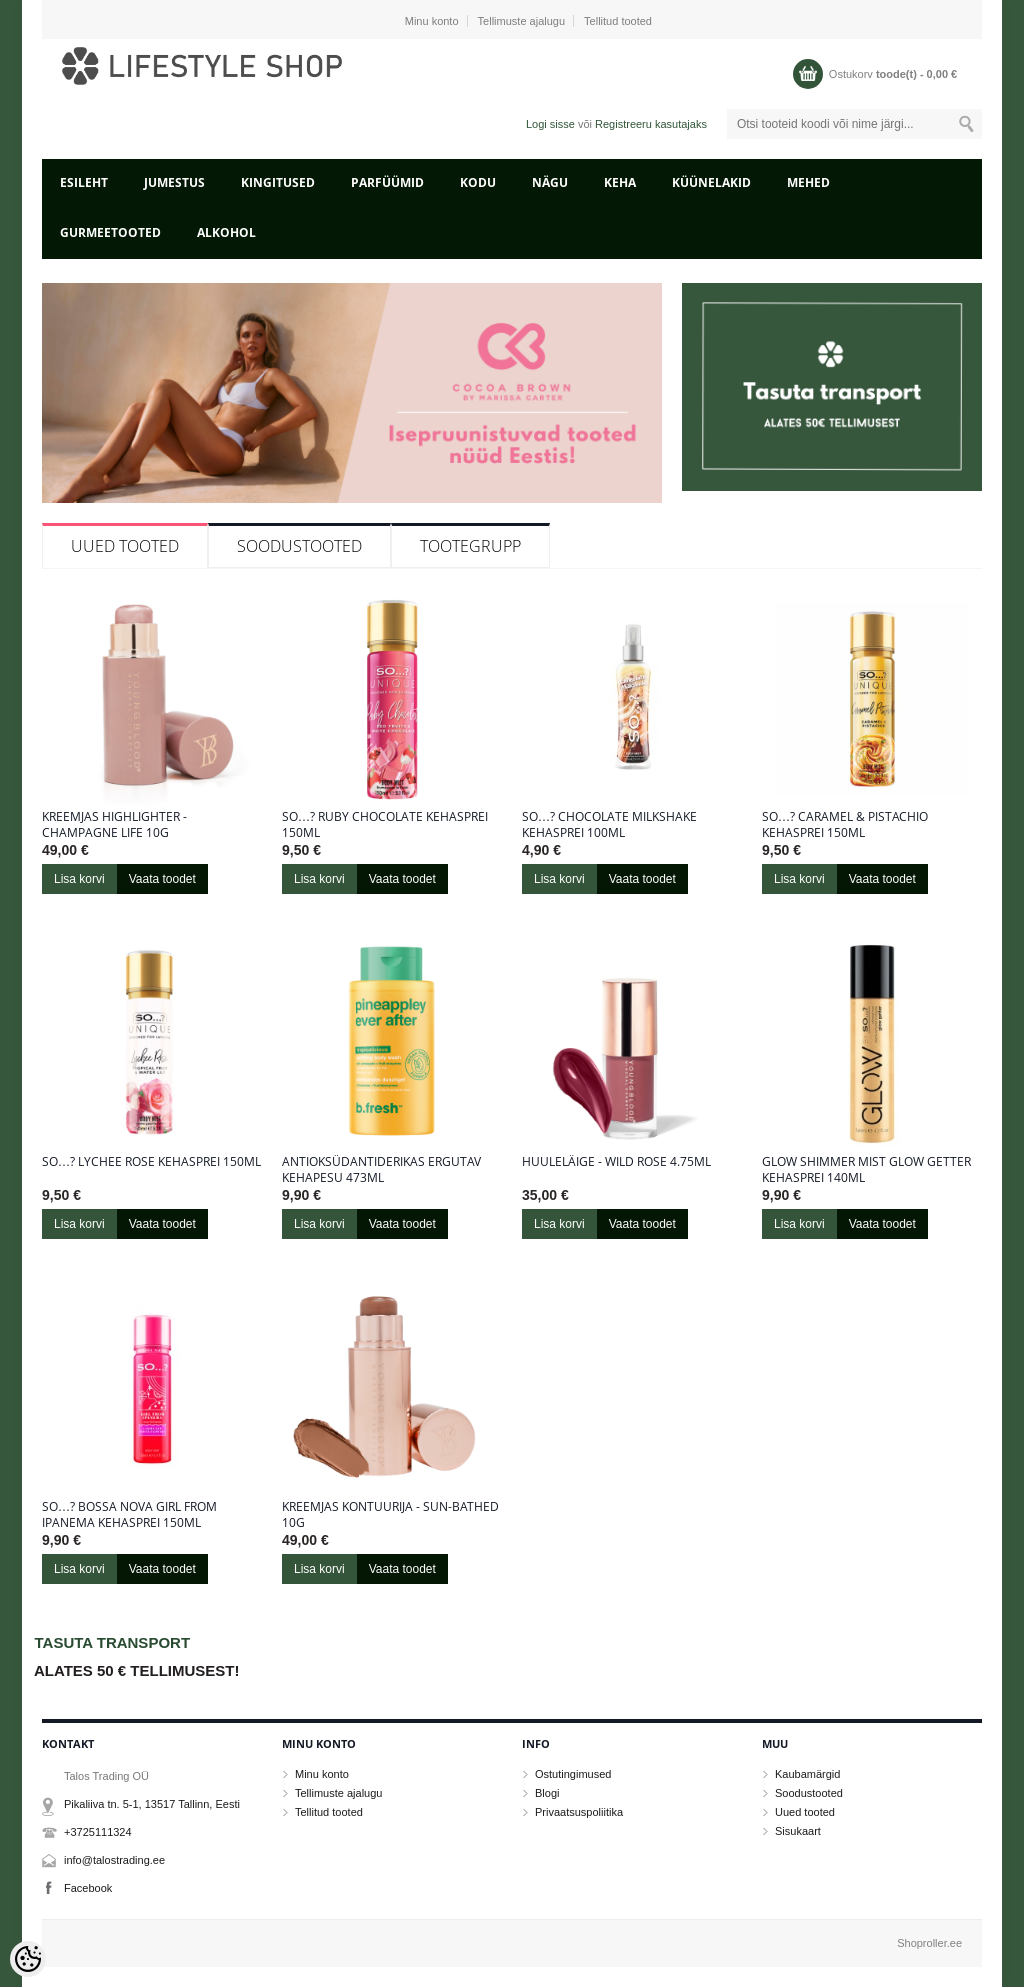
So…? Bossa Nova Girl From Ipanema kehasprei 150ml (129, 1515)
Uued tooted (125, 546)
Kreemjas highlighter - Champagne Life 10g (114, 825)
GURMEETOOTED (110, 232)
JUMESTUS (174, 182)
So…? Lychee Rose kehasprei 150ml (151, 1162)
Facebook (88, 1888)
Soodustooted (299, 546)
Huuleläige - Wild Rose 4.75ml (616, 1162)
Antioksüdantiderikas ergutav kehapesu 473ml (381, 1170)
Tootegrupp (470, 546)
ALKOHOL (226, 232)
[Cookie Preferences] (28, 1959)
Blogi (547, 1793)
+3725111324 (98, 1832)
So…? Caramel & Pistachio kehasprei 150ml (845, 825)
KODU (478, 182)
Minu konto (432, 21)
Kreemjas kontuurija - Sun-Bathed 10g (390, 1515)
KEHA (620, 182)
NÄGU (550, 182)
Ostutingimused (573, 1774)
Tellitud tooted (618, 21)
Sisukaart (798, 1831)
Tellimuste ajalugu (521, 21)
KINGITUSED (278, 182)
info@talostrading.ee (114, 1860)
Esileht (84, 182)
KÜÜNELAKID (711, 182)
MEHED (808, 182)
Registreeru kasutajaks (651, 124)
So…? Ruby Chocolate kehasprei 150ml (385, 825)
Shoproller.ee (929, 1943)
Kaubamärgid (807, 1774)
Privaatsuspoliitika (579, 1812)
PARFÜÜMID (387, 182)
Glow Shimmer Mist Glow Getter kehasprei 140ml (866, 1170)
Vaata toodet (162, 879)
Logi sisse (550, 124)
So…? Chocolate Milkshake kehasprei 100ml (609, 825)
